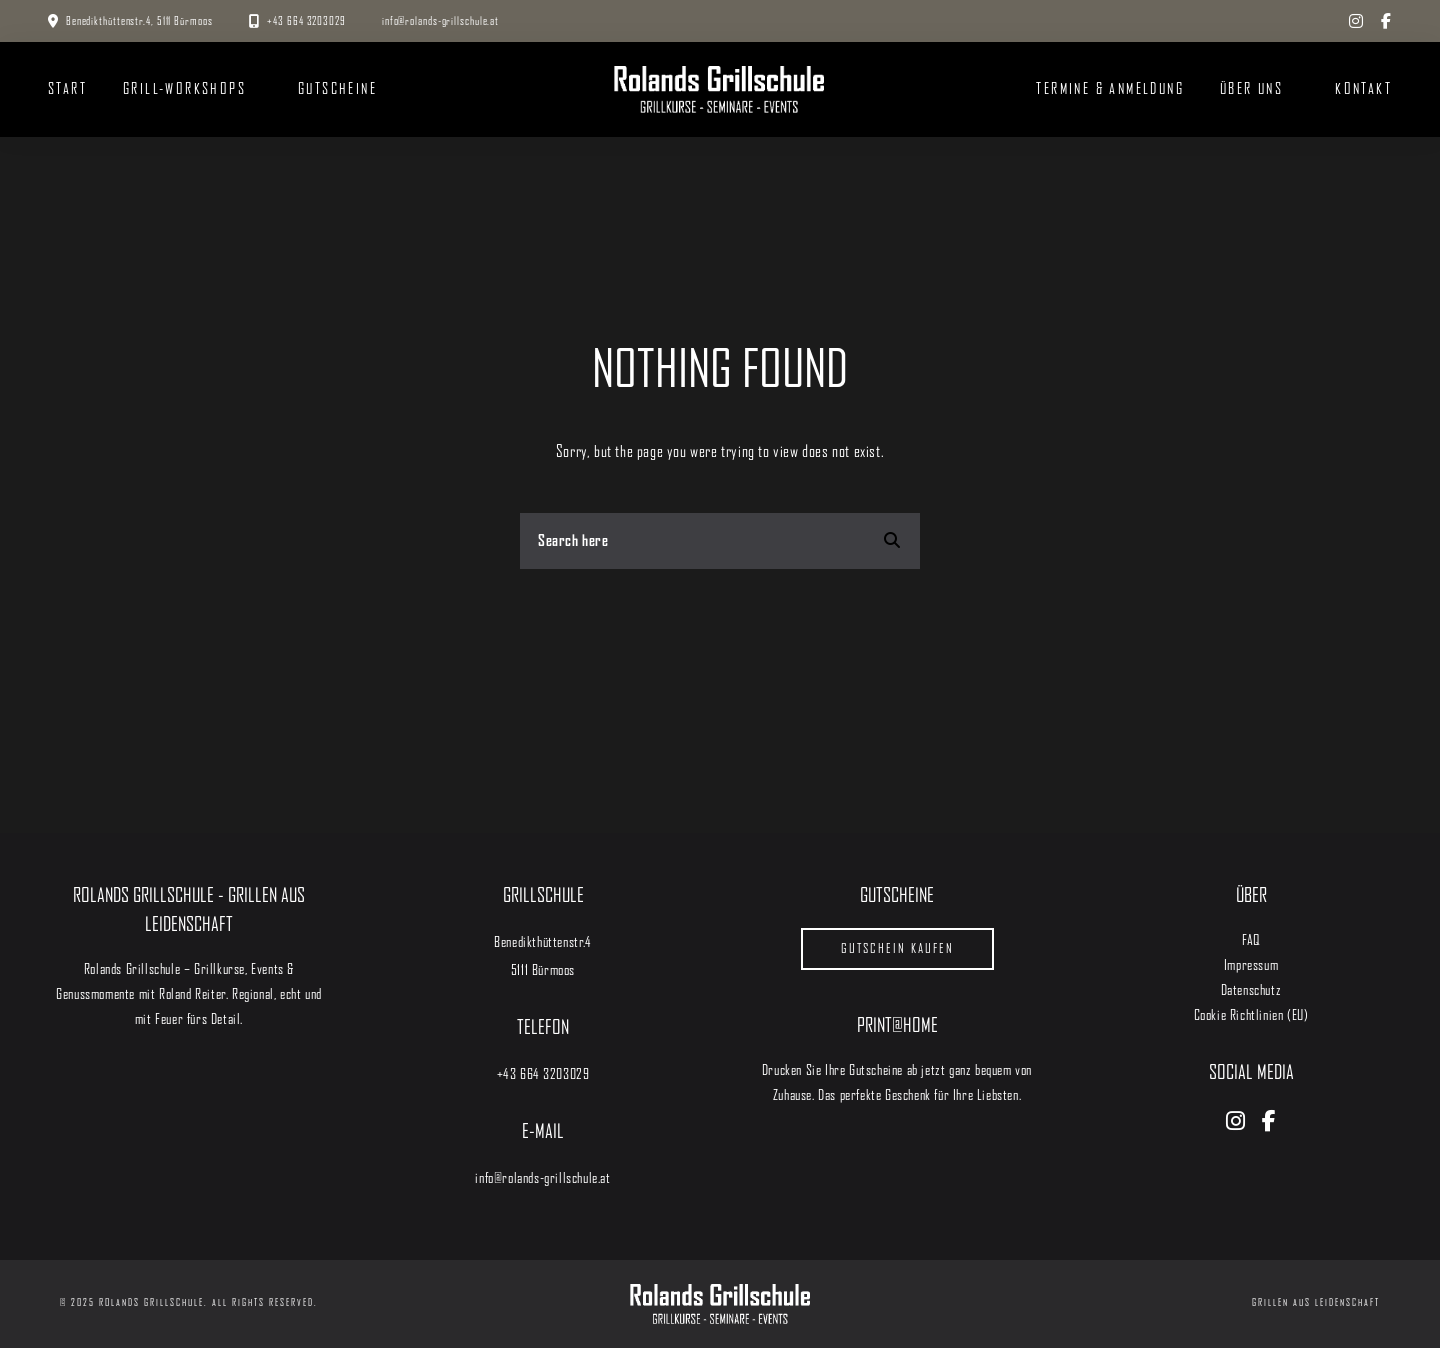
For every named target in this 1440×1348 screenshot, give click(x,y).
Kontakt (1363, 88)
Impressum (1251, 965)
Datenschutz (1251, 990)
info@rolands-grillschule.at (440, 21)
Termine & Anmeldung (1110, 88)
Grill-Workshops (184, 88)
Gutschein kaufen (897, 948)
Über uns (1251, 88)
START (67, 88)
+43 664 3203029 (304, 21)
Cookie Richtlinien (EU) (1251, 1015)
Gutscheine (337, 88)
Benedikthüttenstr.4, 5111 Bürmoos (139, 21)
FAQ (1251, 940)
